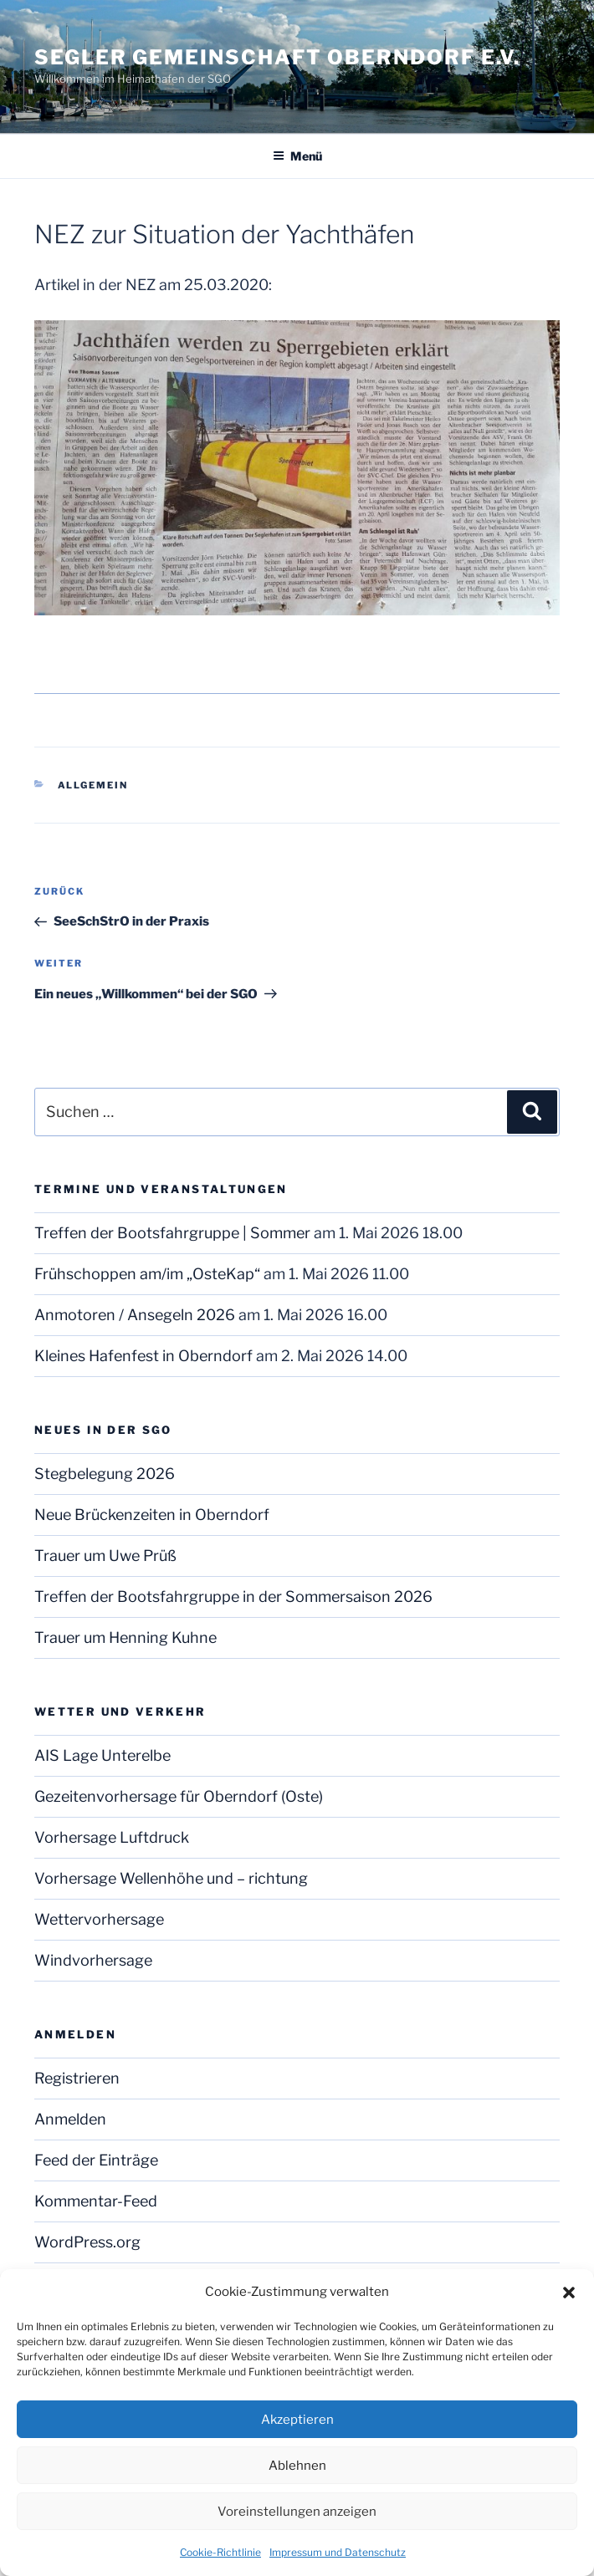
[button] (569, 2292)
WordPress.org (87, 2242)
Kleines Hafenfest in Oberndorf (143, 1356)
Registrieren (77, 2078)
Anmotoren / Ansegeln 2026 (134, 1315)
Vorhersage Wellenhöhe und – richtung (171, 1878)
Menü (297, 156)
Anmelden (70, 2119)
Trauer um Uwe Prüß (105, 1555)
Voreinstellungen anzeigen (297, 2511)
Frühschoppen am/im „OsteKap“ (147, 1274)
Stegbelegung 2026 (104, 1473)
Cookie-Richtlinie (220, 2552)
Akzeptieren (297, 2419)
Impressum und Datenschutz (337, 2552)
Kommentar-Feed (95, 2201)
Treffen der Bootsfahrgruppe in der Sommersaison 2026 (233, 1596)
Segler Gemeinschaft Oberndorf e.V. (277, 57)
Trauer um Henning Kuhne (125, 1637)
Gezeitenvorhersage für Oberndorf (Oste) (178, 1796)
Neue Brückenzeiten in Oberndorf (151, 1514)
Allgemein (93, 785)
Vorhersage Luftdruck (111, 1837)
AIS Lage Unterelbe (102, 1755)
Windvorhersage (93, 1960)
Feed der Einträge (96, 2160)
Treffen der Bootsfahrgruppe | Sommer (172, 1233)
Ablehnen (297, 2465)
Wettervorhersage (99, 1919)
